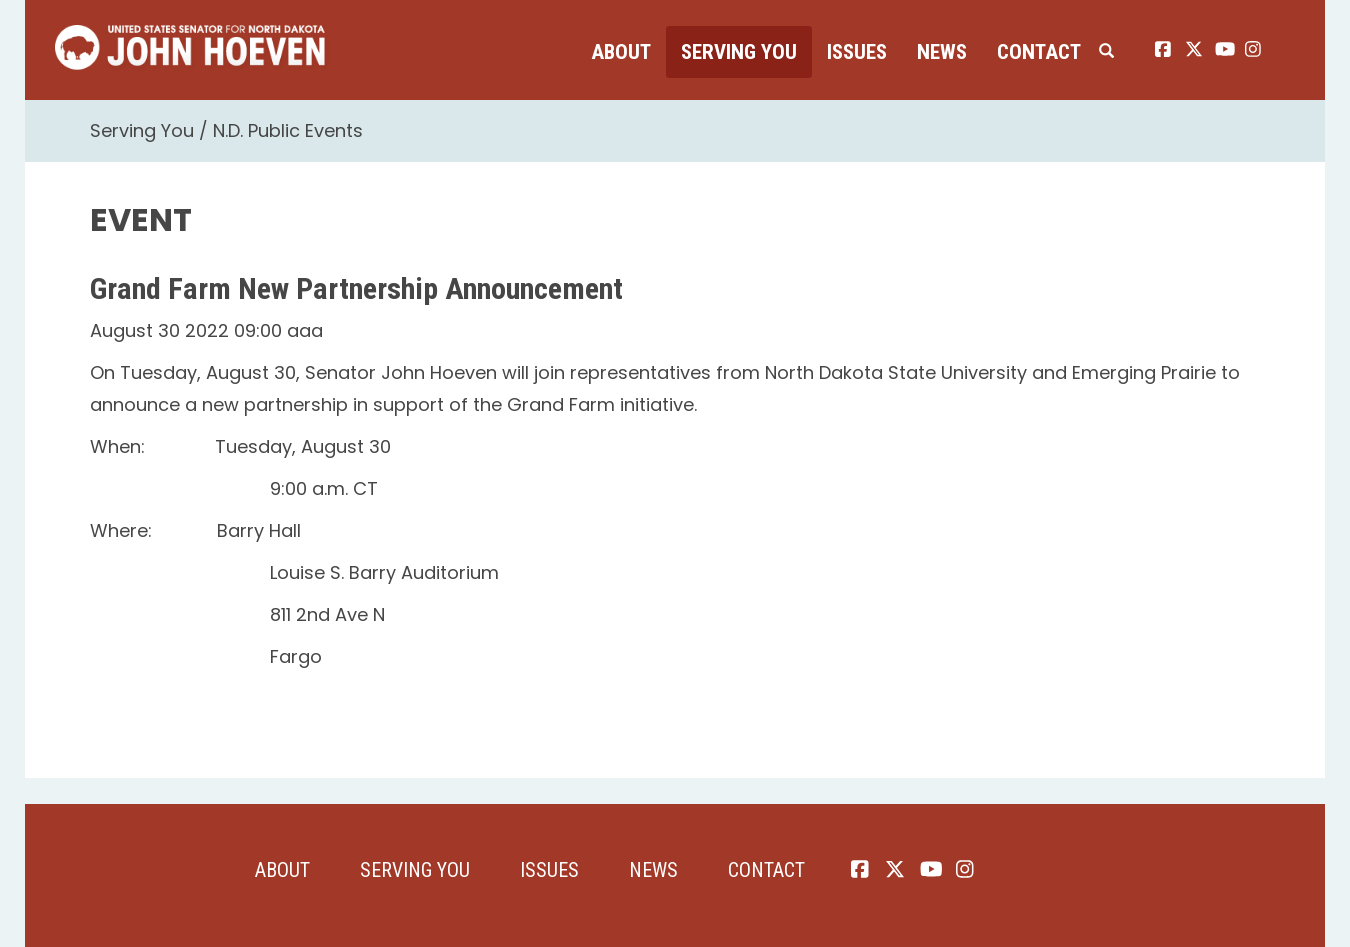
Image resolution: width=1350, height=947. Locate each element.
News (942, 52)
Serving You (739, 52)
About (621, 52)
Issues (857, 52)
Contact (1039, 52)
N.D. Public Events (288, 130)
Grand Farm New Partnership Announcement (356, 288)
